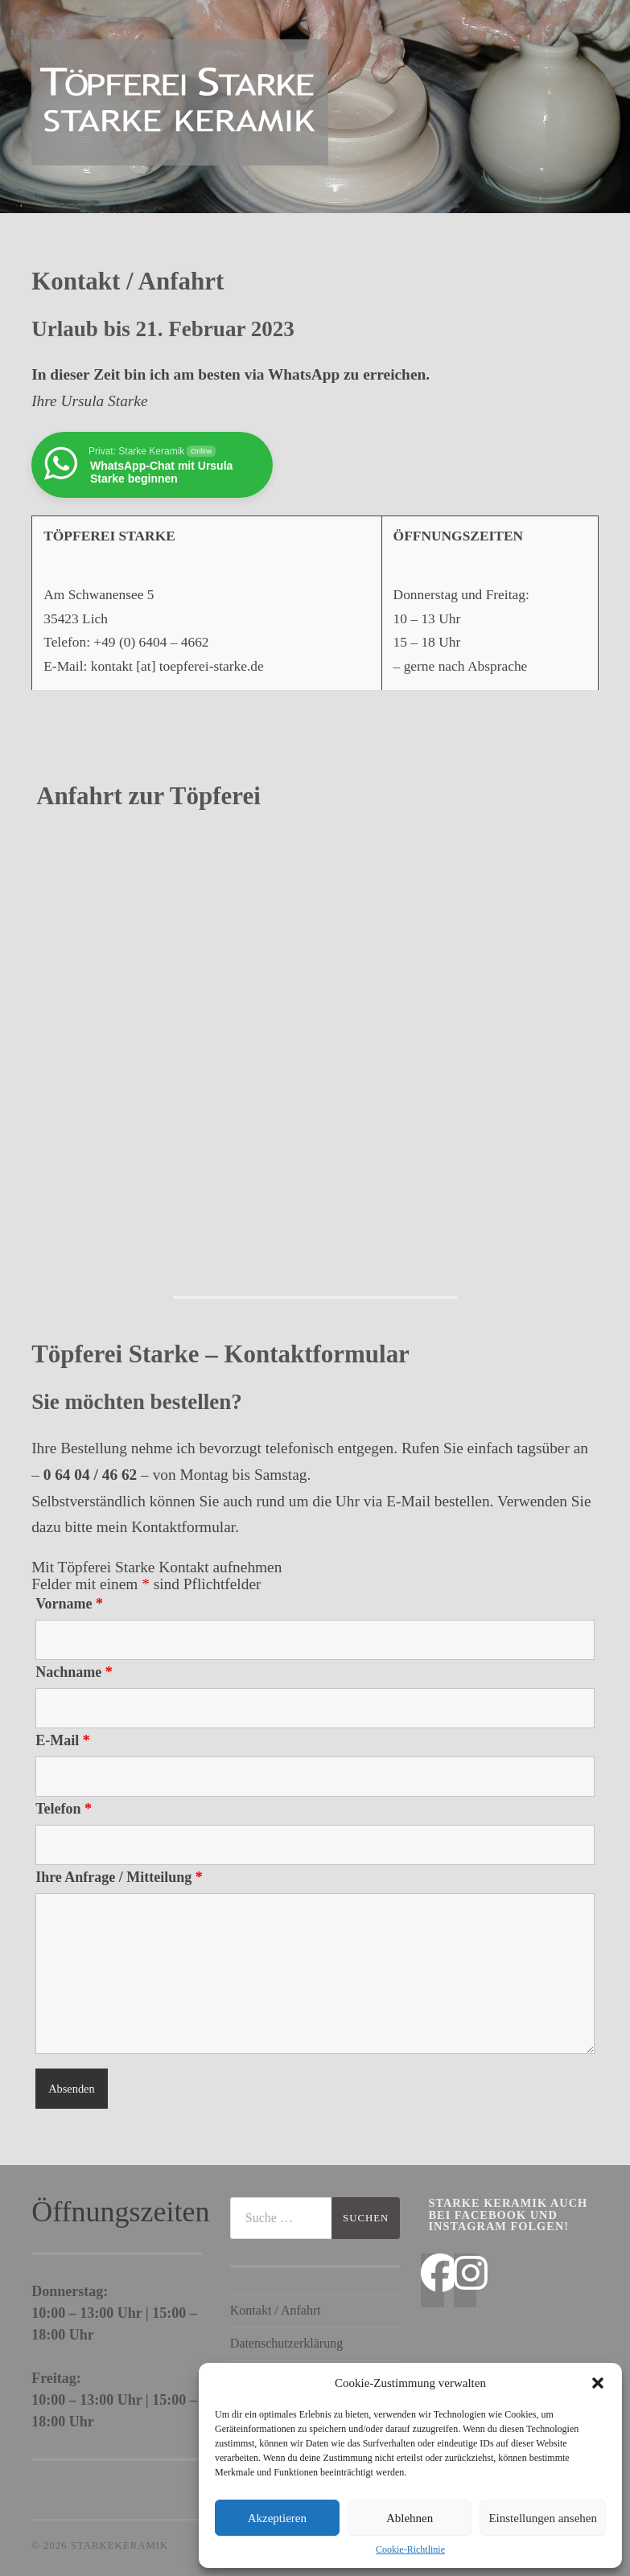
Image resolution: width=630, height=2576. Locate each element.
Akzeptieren (277, 2518)
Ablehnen (409, 2518)
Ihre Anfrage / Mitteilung (119, 1877)
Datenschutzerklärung (286, 2343)
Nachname (74, 1672)
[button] (598, 2383)
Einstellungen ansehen (542, 2518)
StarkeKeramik (119, 2545)
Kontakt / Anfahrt (275, 2310)
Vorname (69, 1604)
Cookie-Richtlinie (410, 2549)
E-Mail (62, 1740)
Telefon (63, 1809)
